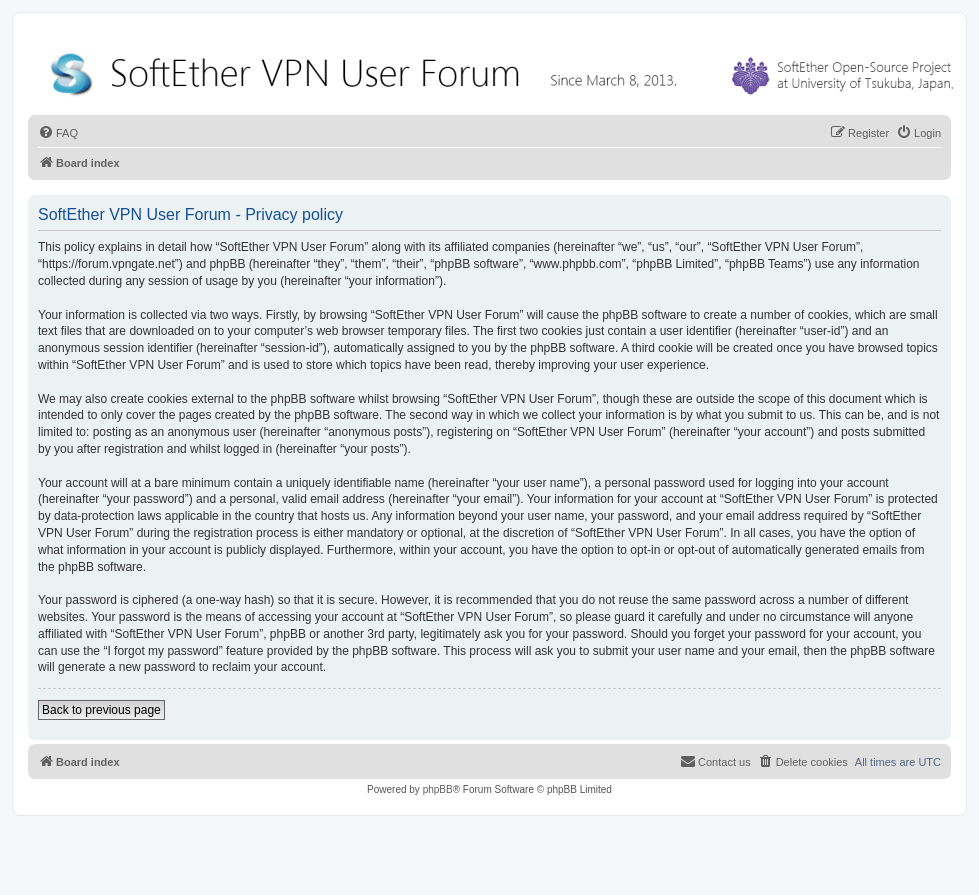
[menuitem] (58, 133)
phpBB (438, 789)
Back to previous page (101, 710)
